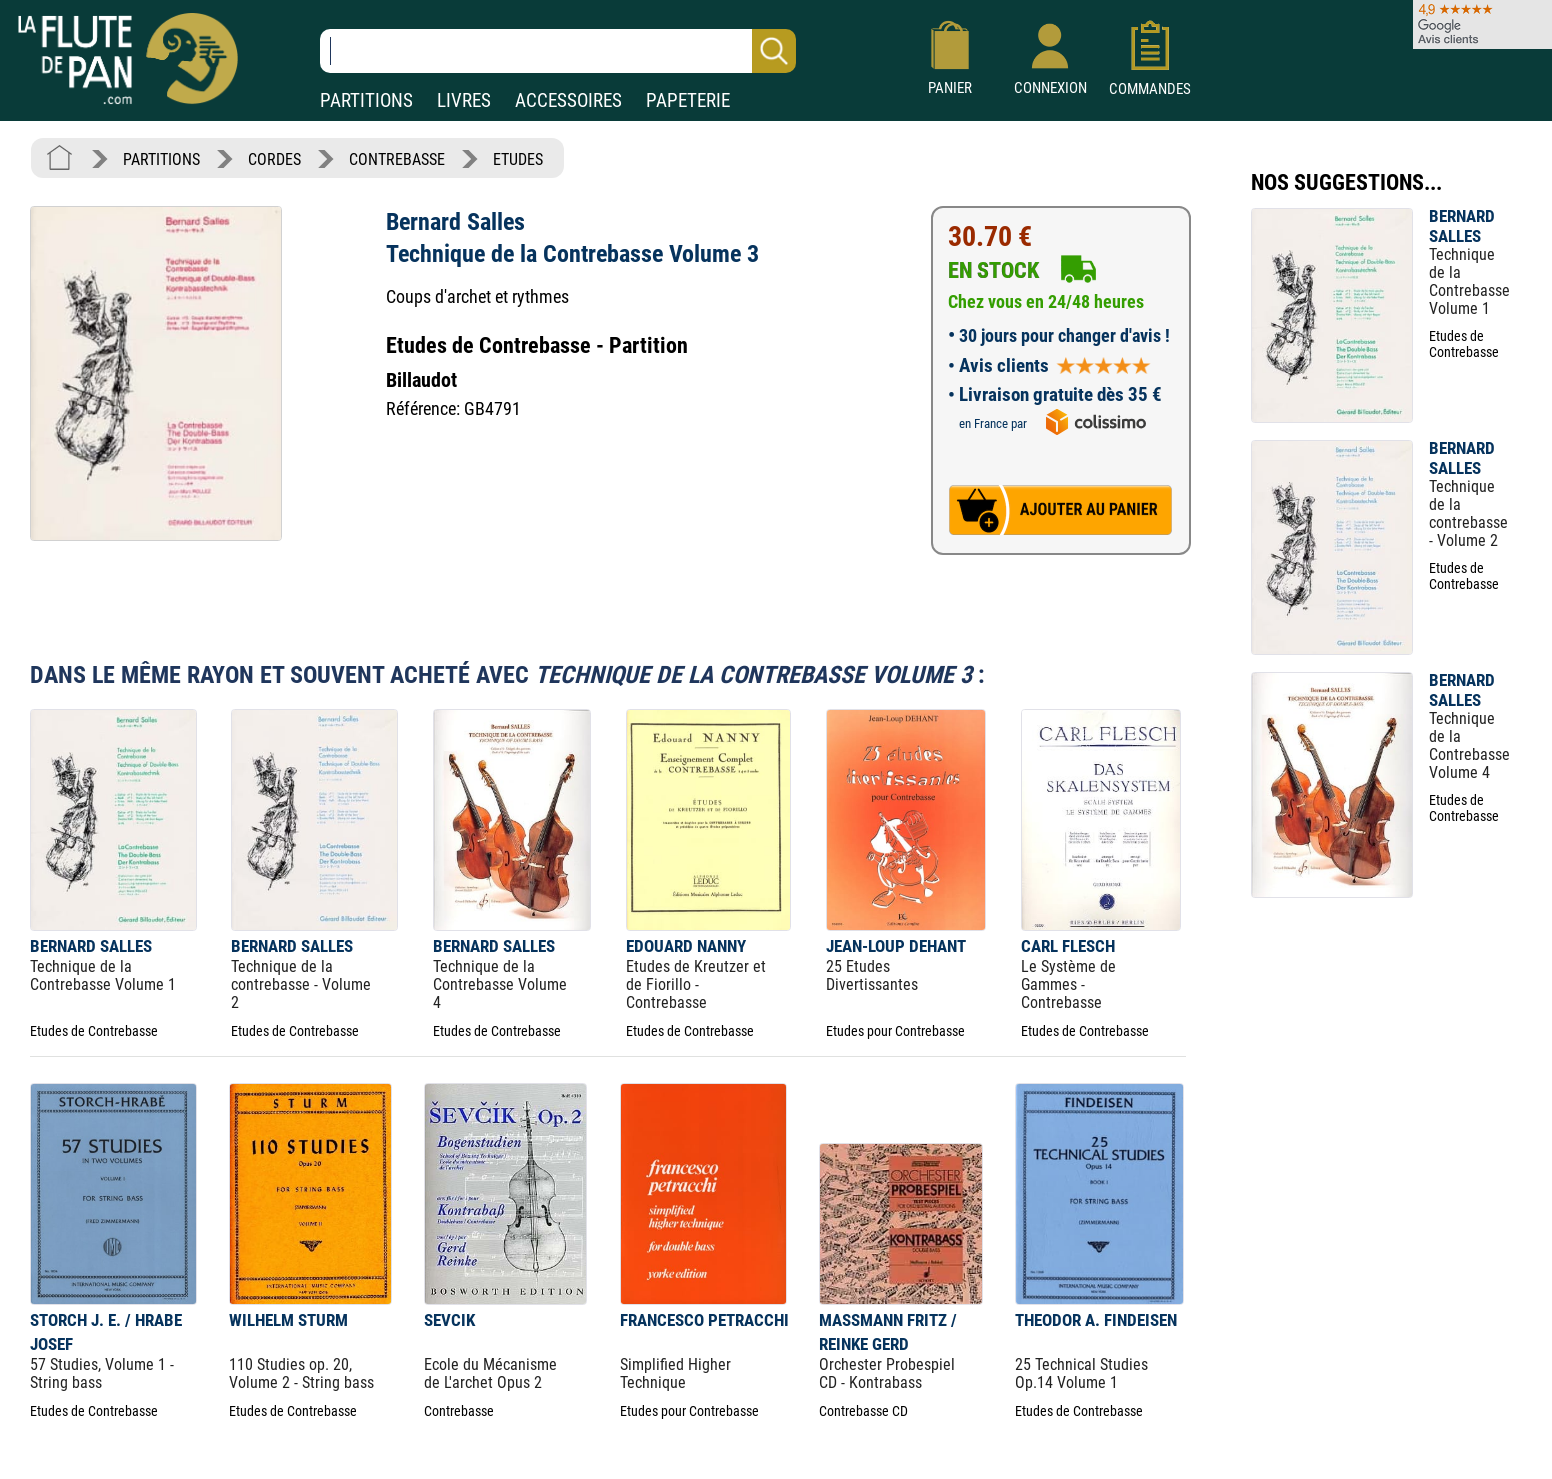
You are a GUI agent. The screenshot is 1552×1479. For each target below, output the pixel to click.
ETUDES (518, 159)
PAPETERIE (688, 100)
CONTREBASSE (397, 159)
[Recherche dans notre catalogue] (558, 51)
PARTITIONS (366, 100)
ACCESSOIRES (568, 100)
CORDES (274, 159)
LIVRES (464, 100)
